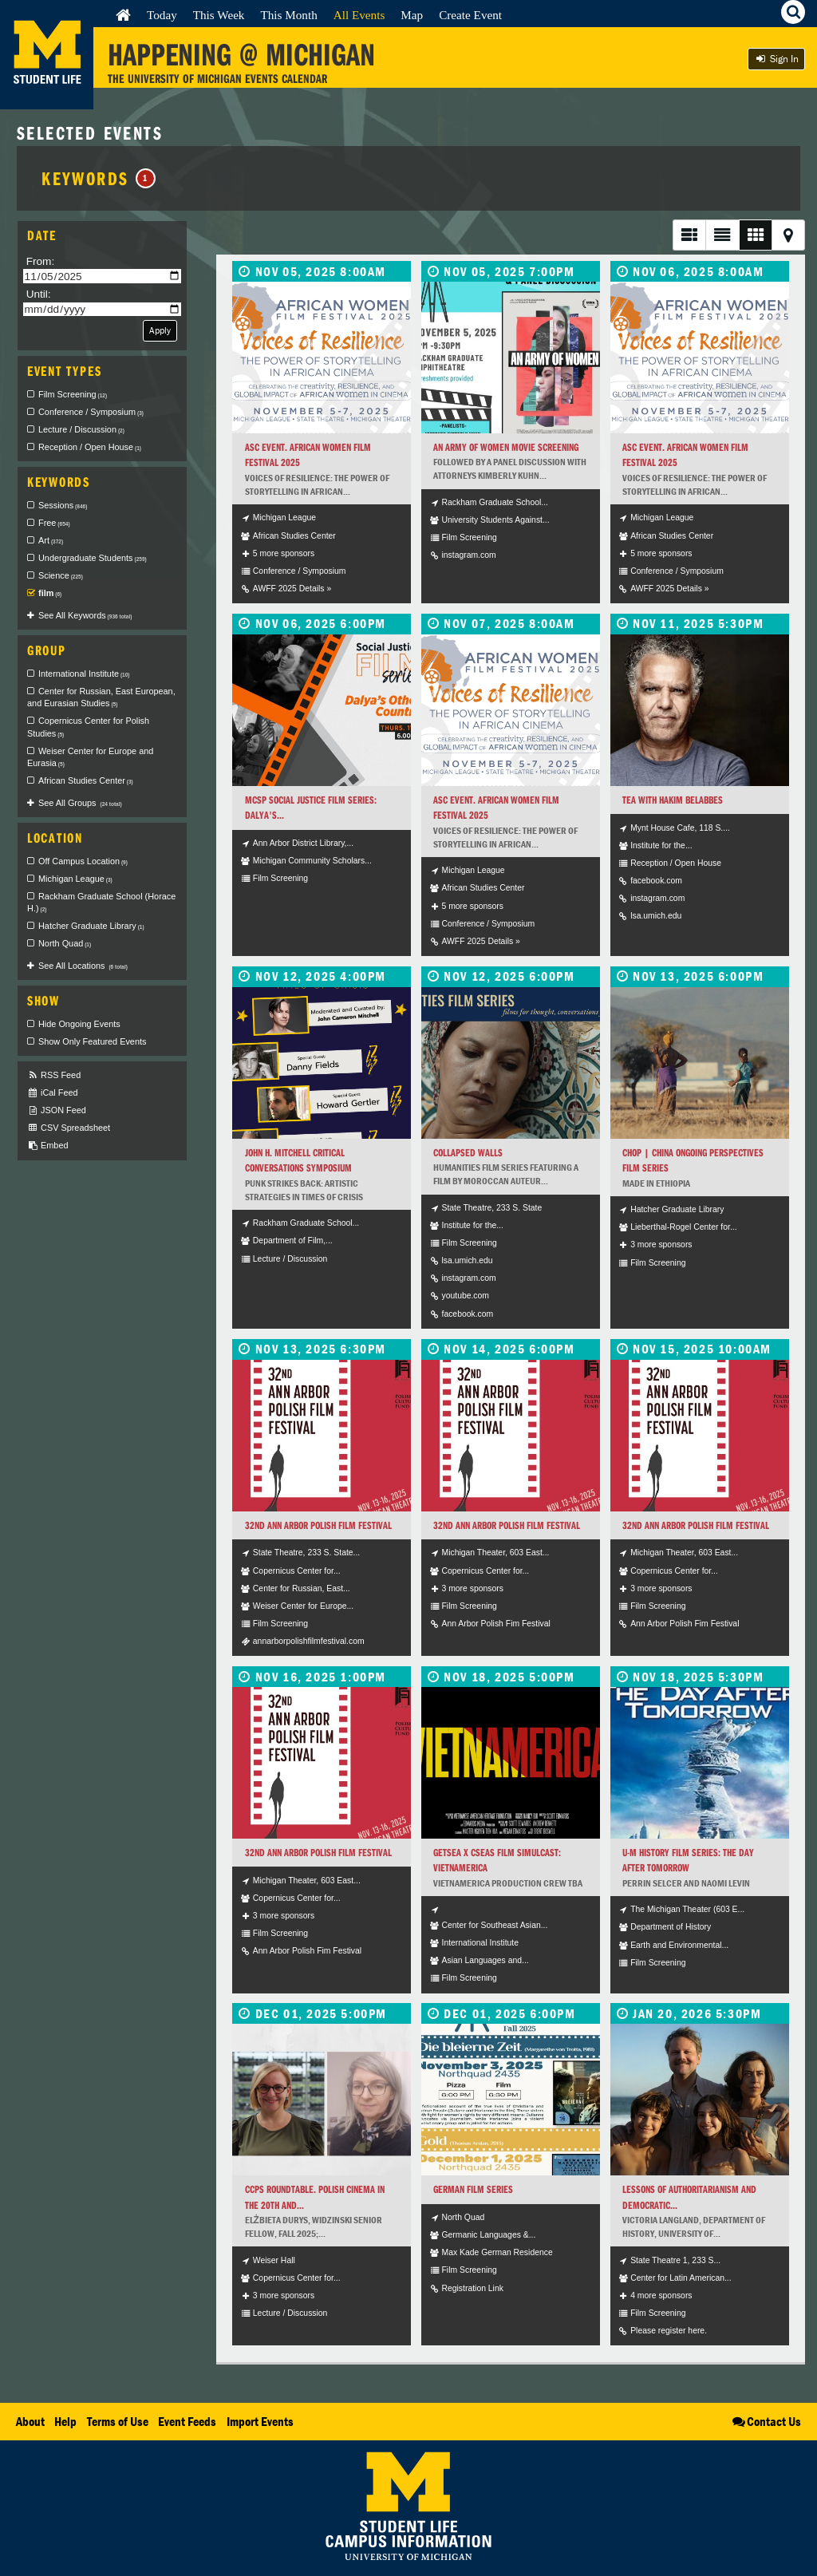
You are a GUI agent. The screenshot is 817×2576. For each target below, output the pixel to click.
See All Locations (83, 965)
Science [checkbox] (60, 575)
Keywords (98, 178)
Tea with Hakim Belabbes (672, 800)
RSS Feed (54, 1075)
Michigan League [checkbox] (75, 878)
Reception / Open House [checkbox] (89, 447)
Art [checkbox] (50, 540)
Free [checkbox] (54, 522)
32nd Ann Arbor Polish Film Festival (318, 1525)
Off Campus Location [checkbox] (83, 861)
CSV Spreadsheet (68, 1128)
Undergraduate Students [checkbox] (92, 558)
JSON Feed (56, 1110)
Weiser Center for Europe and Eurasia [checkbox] (90, 757)
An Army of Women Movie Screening (505, 447)
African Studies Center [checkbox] (85, 780)
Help (65, 2421)
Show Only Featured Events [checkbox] (92, 1041)
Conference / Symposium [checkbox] (91, 412)
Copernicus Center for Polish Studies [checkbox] (88, 727)
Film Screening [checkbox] (72, 394)
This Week (219, 15)
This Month (288, 15)
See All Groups (80, 803)
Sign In (776, 58)
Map (412, 15)
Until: (38, 294)
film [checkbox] (49, 593)
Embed (47, 1145)
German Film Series (473, 2189)
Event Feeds (187, 2421)
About (30, 2421)
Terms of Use (117, 2421)
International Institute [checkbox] (84, 673)
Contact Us (765, 2421)
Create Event (470, 15)
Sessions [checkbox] (62, 505)
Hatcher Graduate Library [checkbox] (91, 925)
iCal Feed (52, 1093)
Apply (160, 330)
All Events (359, 15)
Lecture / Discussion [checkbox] (81, 429)
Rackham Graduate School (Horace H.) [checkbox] (101, 902)
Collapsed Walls (468, 1153)
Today (162, 15)
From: (40, 261)
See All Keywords (85, 615)
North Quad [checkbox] (64, 943)
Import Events (260, 2421)
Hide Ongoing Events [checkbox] (79, 1024)
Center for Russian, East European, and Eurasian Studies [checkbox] (101, 697)
